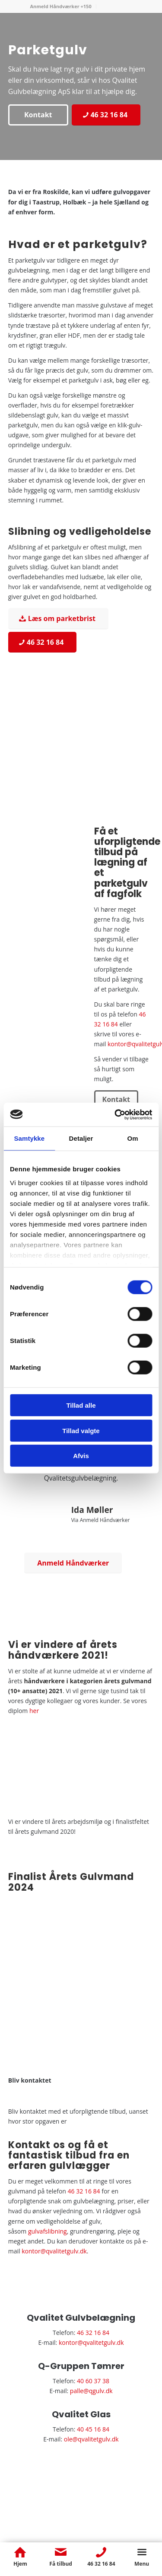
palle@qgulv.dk (91, 2391)
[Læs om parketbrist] (58, 618)
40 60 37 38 (93, 2381)
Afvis (81, 1455)
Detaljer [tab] (81, 1138)
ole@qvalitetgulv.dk (91, 2439)
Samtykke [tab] (29, 1138)
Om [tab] (132, 1138)
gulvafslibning (47, 2231)
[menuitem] (60, 6)
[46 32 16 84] (106, 114)
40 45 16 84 (93, 2429)
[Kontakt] (38, 114)
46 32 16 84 (84, 2191)
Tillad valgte (80, 1430)
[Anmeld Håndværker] (73, 1563)
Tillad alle (80, 1405)
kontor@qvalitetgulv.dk (54, 2251)
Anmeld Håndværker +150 (60, 6)
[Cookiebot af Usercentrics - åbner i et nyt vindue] (115, 1114)
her (34, 1711)
